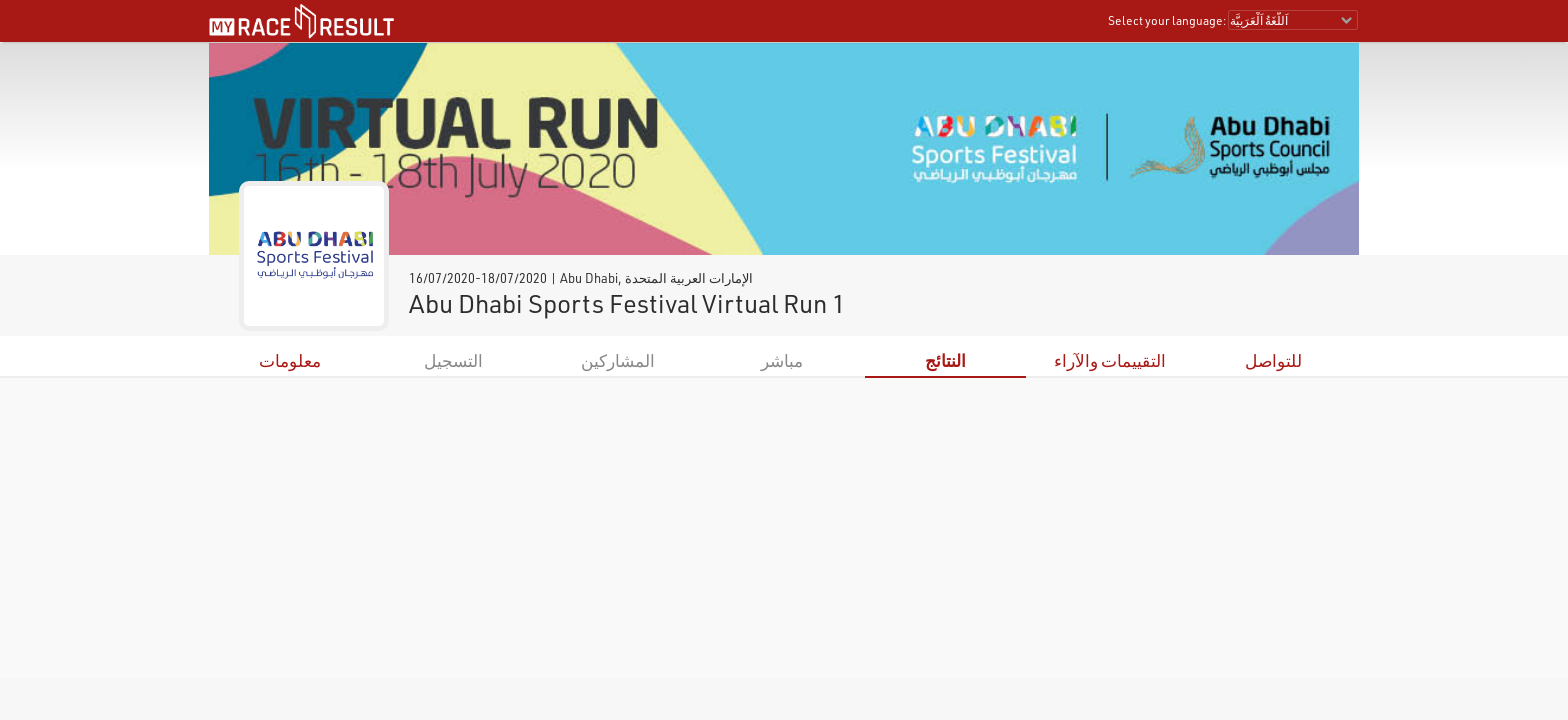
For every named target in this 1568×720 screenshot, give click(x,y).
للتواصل (1273, 360)
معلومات (290, 360)
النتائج (945, 360)
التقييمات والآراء (1110, 360)
